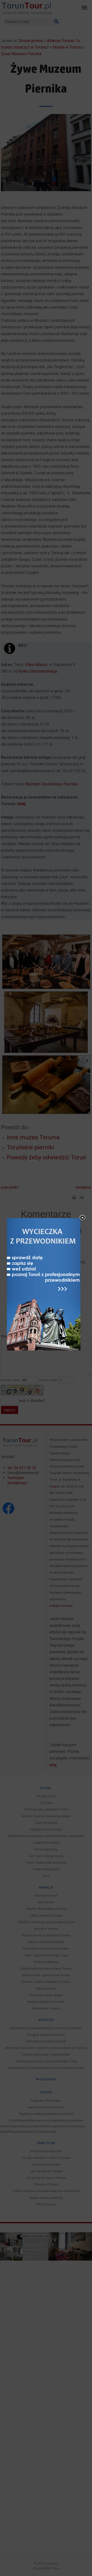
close (80, 1124)
